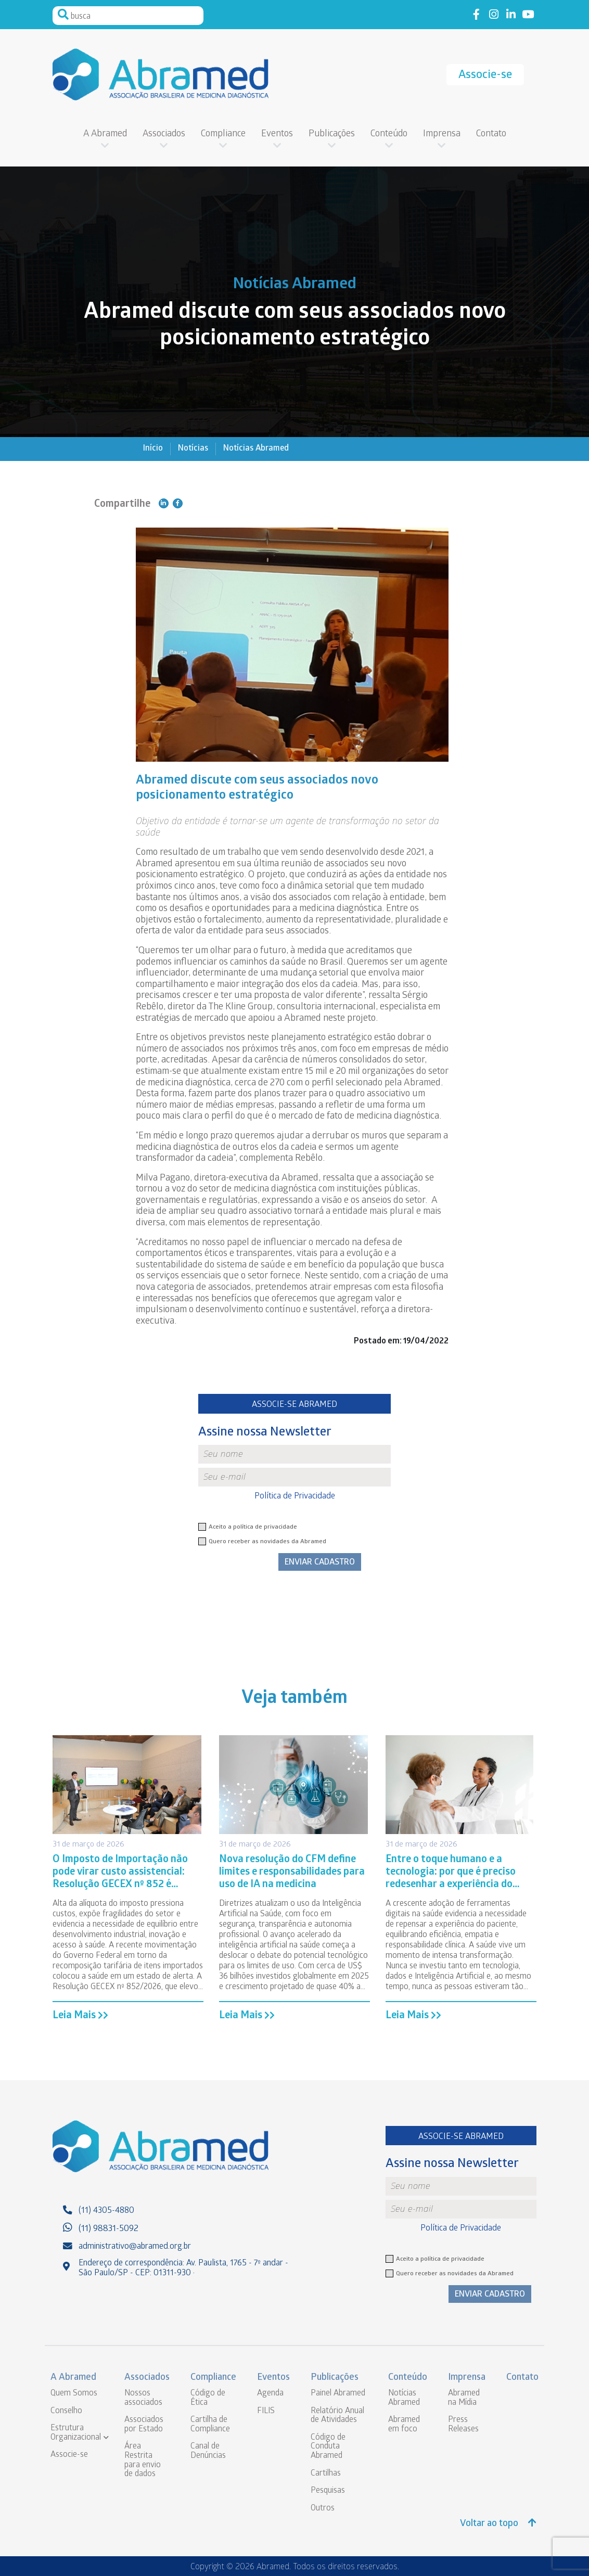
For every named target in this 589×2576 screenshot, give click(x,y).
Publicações (332, 134)
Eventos (277, 134)
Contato (491, 134)
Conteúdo (388, 134)
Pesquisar (63, 14)
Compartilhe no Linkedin (164, 503)
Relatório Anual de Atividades (337, 2416)
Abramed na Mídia (464, 2398)
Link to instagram (493, 14)
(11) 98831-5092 (108, 2229)
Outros (323, 2509)
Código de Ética (207, 2398)
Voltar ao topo (498, 2524)
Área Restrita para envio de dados (142, 2460)
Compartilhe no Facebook (178, 503)
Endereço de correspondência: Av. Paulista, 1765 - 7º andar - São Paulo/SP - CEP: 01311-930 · (183, 2268)
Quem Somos (73, 2394)
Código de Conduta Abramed (328, 2447)
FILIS (266, 2411)
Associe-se (485, 76)
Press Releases (463, 2424)
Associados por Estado (143, 2424)
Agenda (270, 2394)
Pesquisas (328, 2491)
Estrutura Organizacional (75, 2433)
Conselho (66, 2411)
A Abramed (105, 134)
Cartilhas (326, 2474)
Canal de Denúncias (208, 2451)
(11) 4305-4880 (106, 2211)
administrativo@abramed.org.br (135, 2247)
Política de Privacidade (294, 1497)
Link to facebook (476, 14)
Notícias (193, 449)
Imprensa (441, 134)
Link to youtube (527, 14)
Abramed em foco (404, 2424)
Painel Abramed (338, 2394)
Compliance (223, 134)
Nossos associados (143, 2398)
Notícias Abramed (256, 449)
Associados (164, 134)
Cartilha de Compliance (210, 2424)
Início (153, 449)
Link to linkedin (510, 14)
